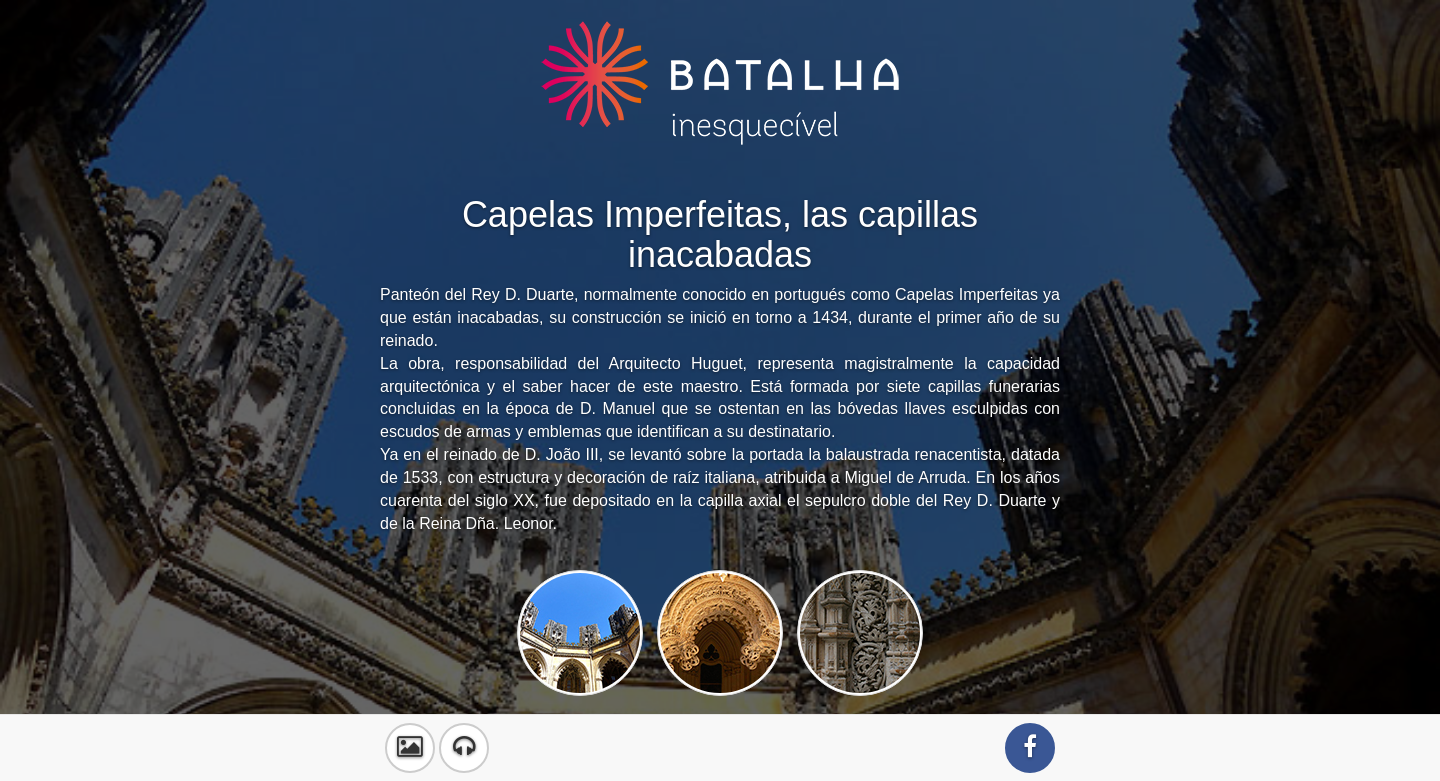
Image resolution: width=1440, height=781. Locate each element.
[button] (410, 748)
